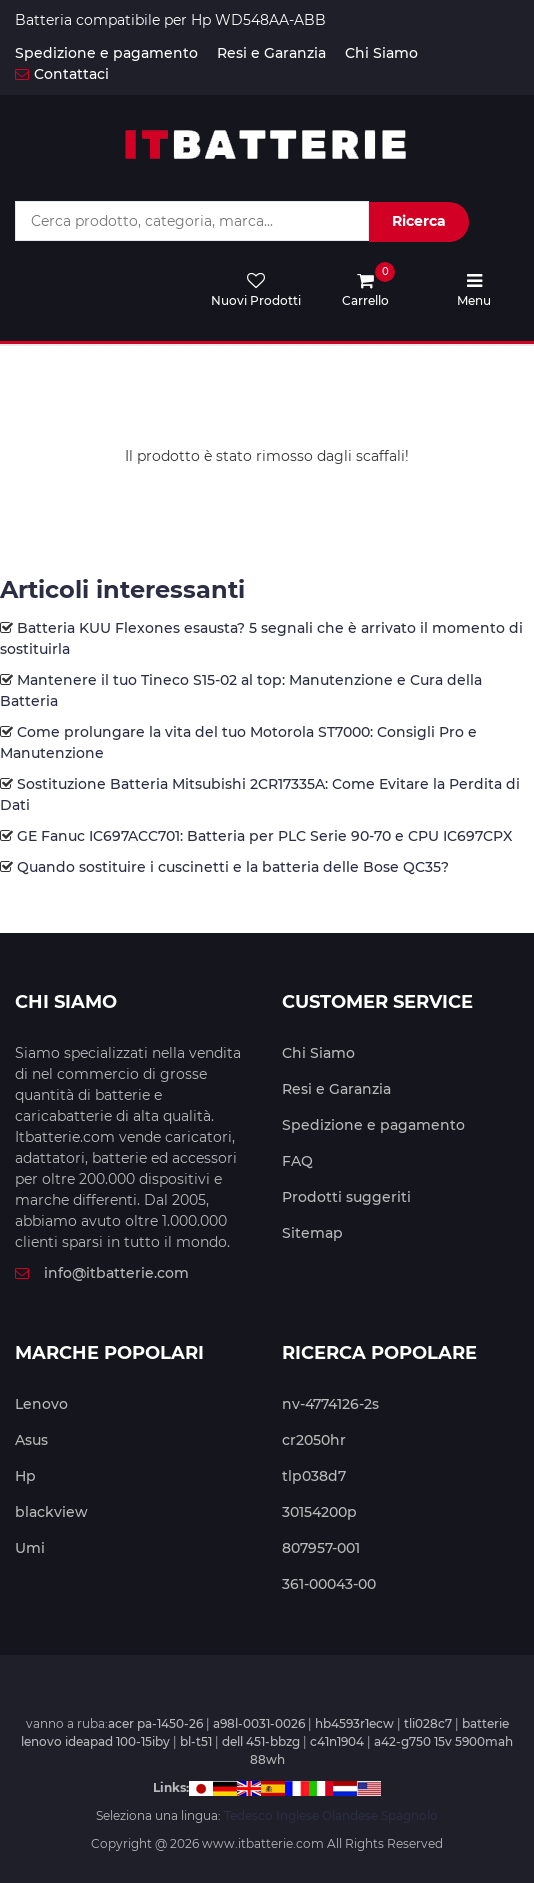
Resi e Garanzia (271, 53)
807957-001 (321, 1548)
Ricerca (419, 221)
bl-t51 (196, 1741)
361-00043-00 (329, 1584)
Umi (30, 1548)
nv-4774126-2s (330, 1404)
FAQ (297, 1161)
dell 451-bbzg (261, 1741)
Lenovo (41, 1404)
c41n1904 (337, 1741)
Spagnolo (409, 1815)
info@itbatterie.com (102, 1273)
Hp (25, 1476)
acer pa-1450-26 (155, 1723)
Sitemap (312, 1233)
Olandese (350, 1815)
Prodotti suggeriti (346, 1197)
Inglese (297, 1815)
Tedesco (248, 1815)
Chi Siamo (381, 53)
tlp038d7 (314, 1476)
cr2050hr (314, 1440)
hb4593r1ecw (354, 1723)
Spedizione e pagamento (106, 53)
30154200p (319, 1512)
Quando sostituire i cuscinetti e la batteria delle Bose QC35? (233, 867)
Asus (31, 1440)
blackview (51, 1512)
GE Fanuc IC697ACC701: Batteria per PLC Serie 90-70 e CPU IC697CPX (264, 836)
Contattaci (62, 74)
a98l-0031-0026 (259, 1723)
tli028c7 (428, 1723)
